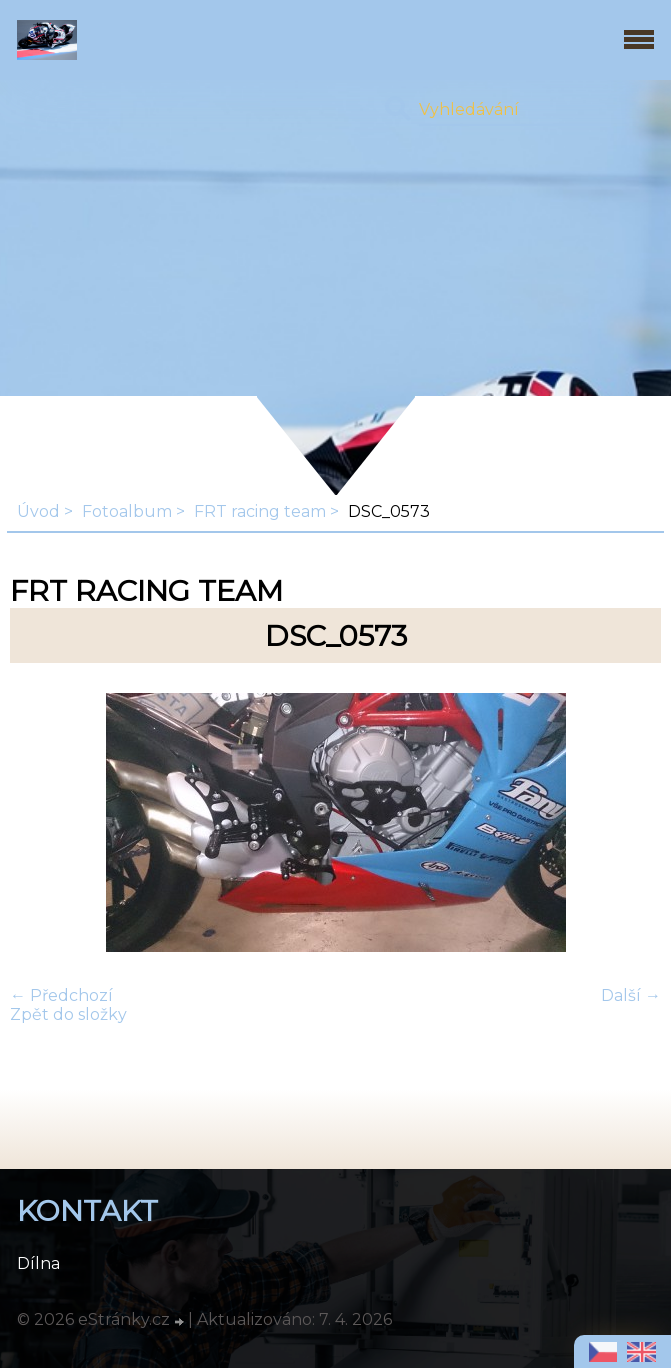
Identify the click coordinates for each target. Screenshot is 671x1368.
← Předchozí (61, 995)
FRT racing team (260, 511)
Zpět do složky (68, 1014)
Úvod (38, 511)
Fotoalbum (127, 511)
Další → (631, 995)
